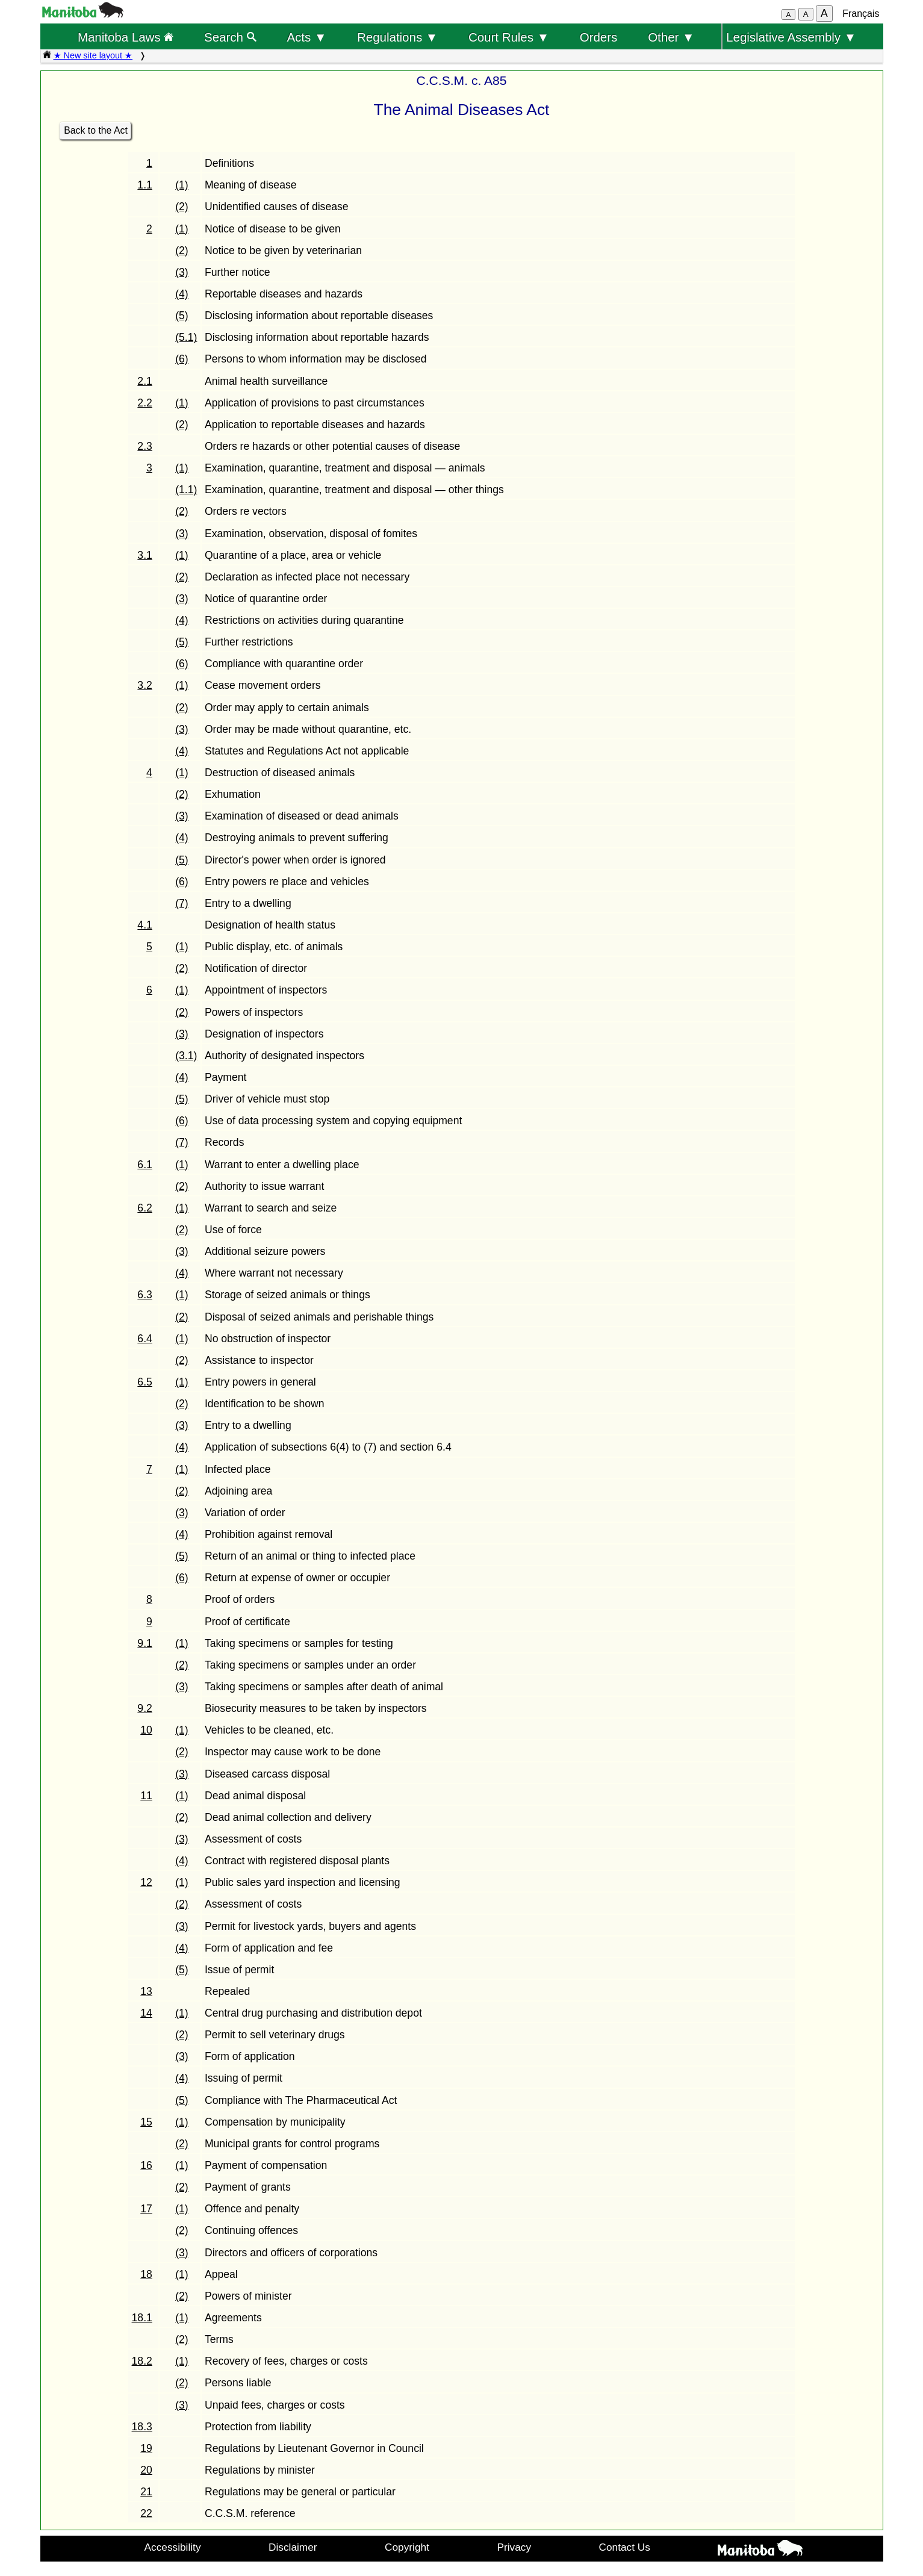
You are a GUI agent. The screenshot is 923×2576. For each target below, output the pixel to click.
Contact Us (624, 2547)
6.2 (144, 1208)
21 (146, 2492)
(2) (181, 207)
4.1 (144, 925)
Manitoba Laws (125, 37)
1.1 (144, 185)
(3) (181, 272)
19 (146, 2448)
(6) (181, 359)
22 (146, 2513)
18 (146, 2274)
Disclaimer (293, 2547)
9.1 (144, 1643)
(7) (181, 903)
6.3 (144, 1295)
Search (230, 37)
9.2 (144, 1708)
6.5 (144, 1382)
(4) (181, 294)
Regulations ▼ (397, 37)
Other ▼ (671, 37)
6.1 (144, 1165)
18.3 (142, 2427)
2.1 (144, 381)
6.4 (144, 1339)
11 (146, 1796)
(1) (181, 185)
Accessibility (173, 2547)
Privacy (514, 2547)
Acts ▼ (306, 37)
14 (146, 2013)
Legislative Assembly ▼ (791, 37)
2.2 (144, 403)
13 (146, 1991)
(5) (181, 316)
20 (146, 2470)
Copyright (407, 2547)
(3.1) (186, 1056)
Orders (599, 37)
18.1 (142, 2318)
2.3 (144, 446)
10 (146, 1730)
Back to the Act (96, 130)
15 (146, 2122)
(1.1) (186, 490)
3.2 (144, 685)
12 (146, 1882)
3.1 (144, 555)
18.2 (142, 2361)
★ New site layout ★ (93, 55)
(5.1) (186, 337)
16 (146, 2165)
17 (146, 2209)
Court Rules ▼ (508, 37)
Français (860, 13)
